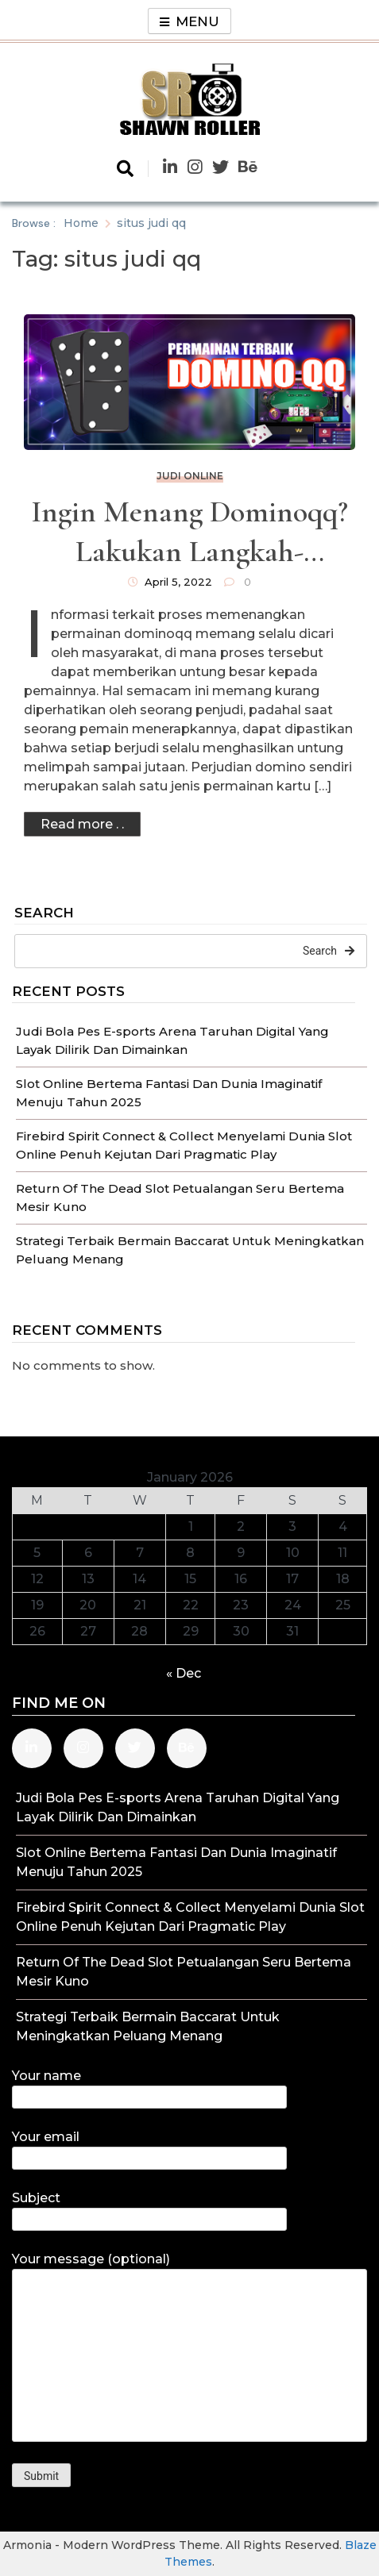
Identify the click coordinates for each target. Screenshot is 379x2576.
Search (44, 913)
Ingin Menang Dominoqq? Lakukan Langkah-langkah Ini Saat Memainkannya (189, 533)
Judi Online (190, 476)
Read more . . (82, 824)
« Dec (183, 1673)
